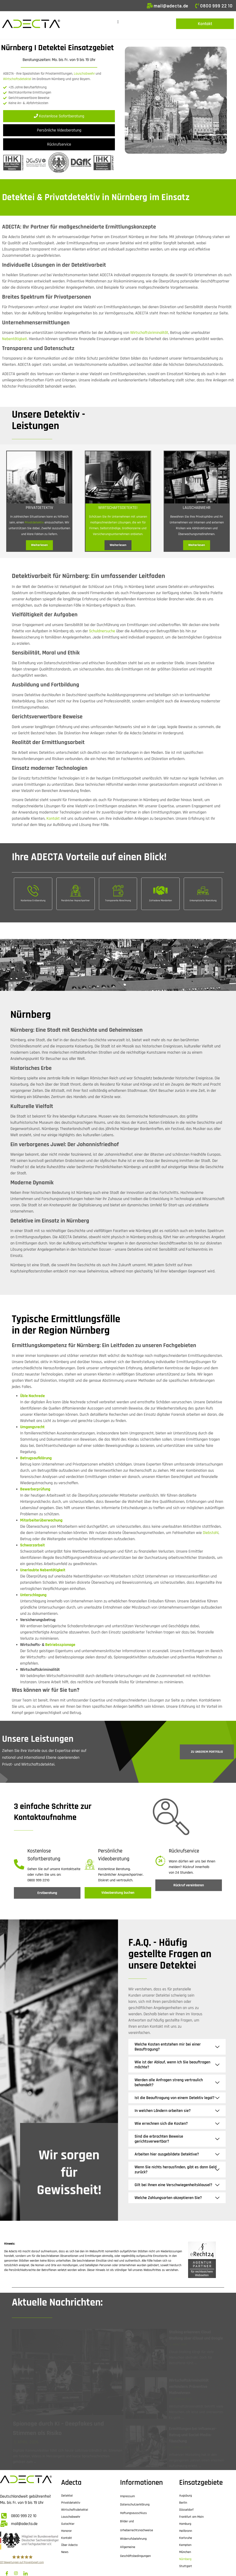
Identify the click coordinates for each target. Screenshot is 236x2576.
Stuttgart (185, 2566)
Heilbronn (185, 2531)
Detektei (67, 2495)
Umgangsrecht (32, 1427)
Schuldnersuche (102, 631)
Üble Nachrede (32, 1396)
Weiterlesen (39, 545)
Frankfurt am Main (191, 2517)
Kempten (185, 2545)
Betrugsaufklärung (36, 1458)
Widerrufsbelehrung (133, 2539)
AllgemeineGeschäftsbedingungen (135, 2551)
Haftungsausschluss (133, 2513)
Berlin (183, 2503)
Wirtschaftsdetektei (17, 79)
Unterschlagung (33, 1595)
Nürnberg (185, 2559)
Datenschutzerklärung (135, 2504)
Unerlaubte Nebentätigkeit (42, 1570)
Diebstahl (210, 1532)
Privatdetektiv (34, 522)
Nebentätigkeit (14, 339)
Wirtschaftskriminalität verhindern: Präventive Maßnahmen (189, 2383)
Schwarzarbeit (32, 1545)
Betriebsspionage (60, 1644)
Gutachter (67, 2524)
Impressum (127, 2496)
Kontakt (53, 818)
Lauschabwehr (84, 73)
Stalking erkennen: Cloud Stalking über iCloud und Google (196, 2331)
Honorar (66, 2531)
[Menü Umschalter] (118, 22)
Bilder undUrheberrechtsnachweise (136, 2525)
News (64, 2552)
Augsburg (185, 2495)
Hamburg (185, 2524)
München (185, 2552)
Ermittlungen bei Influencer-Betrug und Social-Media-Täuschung (193, 2431)
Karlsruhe (185, 2538)
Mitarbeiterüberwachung (41, 1520)
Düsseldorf (186, 2510)
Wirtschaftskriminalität (149, 332)
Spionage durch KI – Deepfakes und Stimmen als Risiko (58, 2424)
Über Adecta (69, 2545)
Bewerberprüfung (35, 1489)
